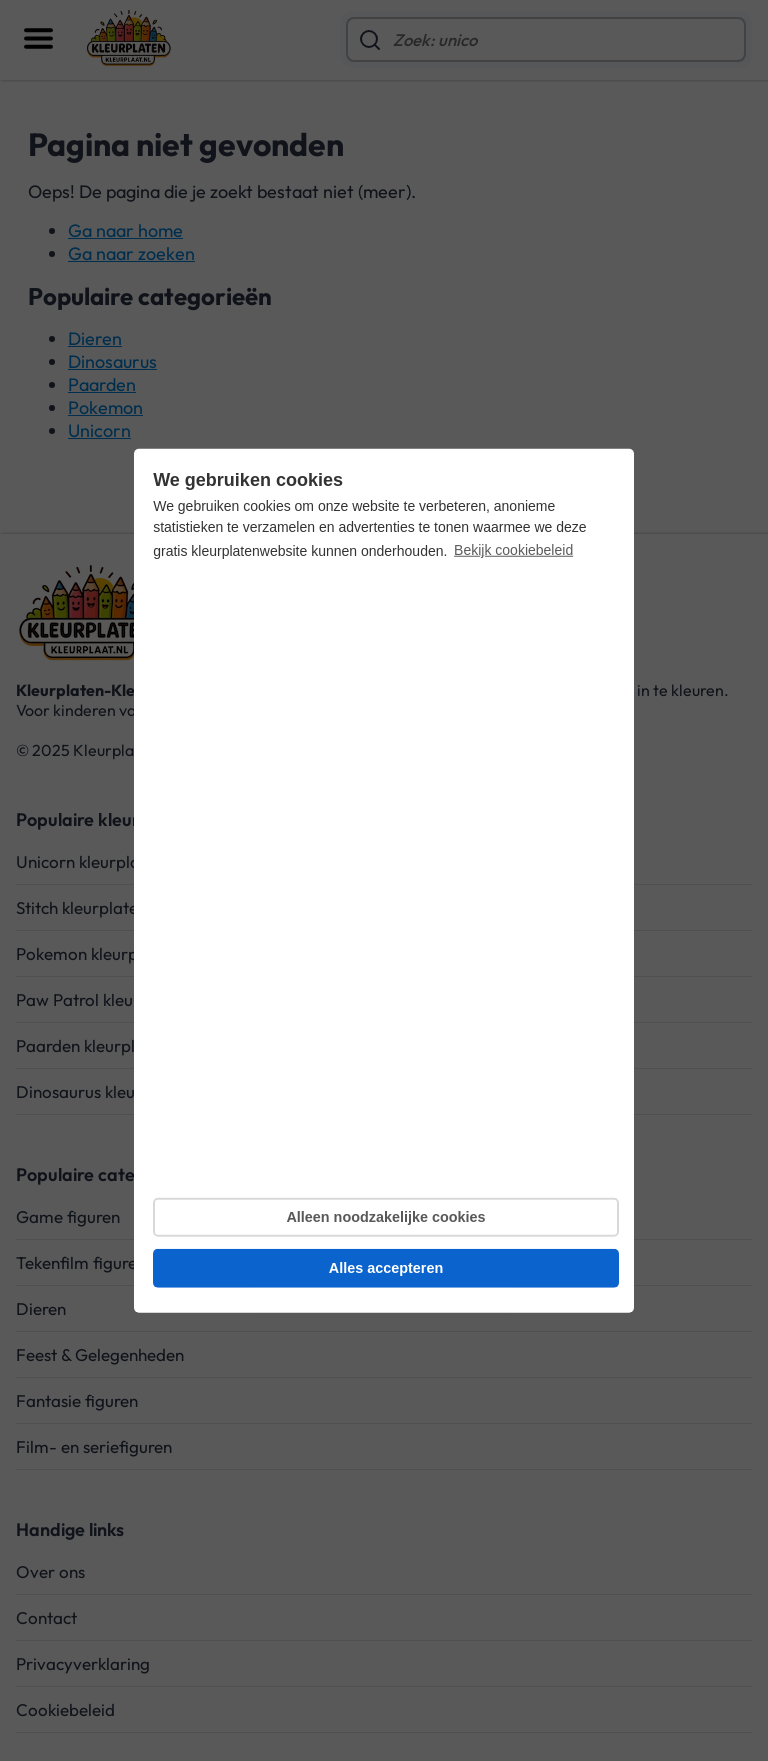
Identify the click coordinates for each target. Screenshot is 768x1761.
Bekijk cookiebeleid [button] (513, 550)
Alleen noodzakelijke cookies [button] (385, 1217)
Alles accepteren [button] (386, 1268)
